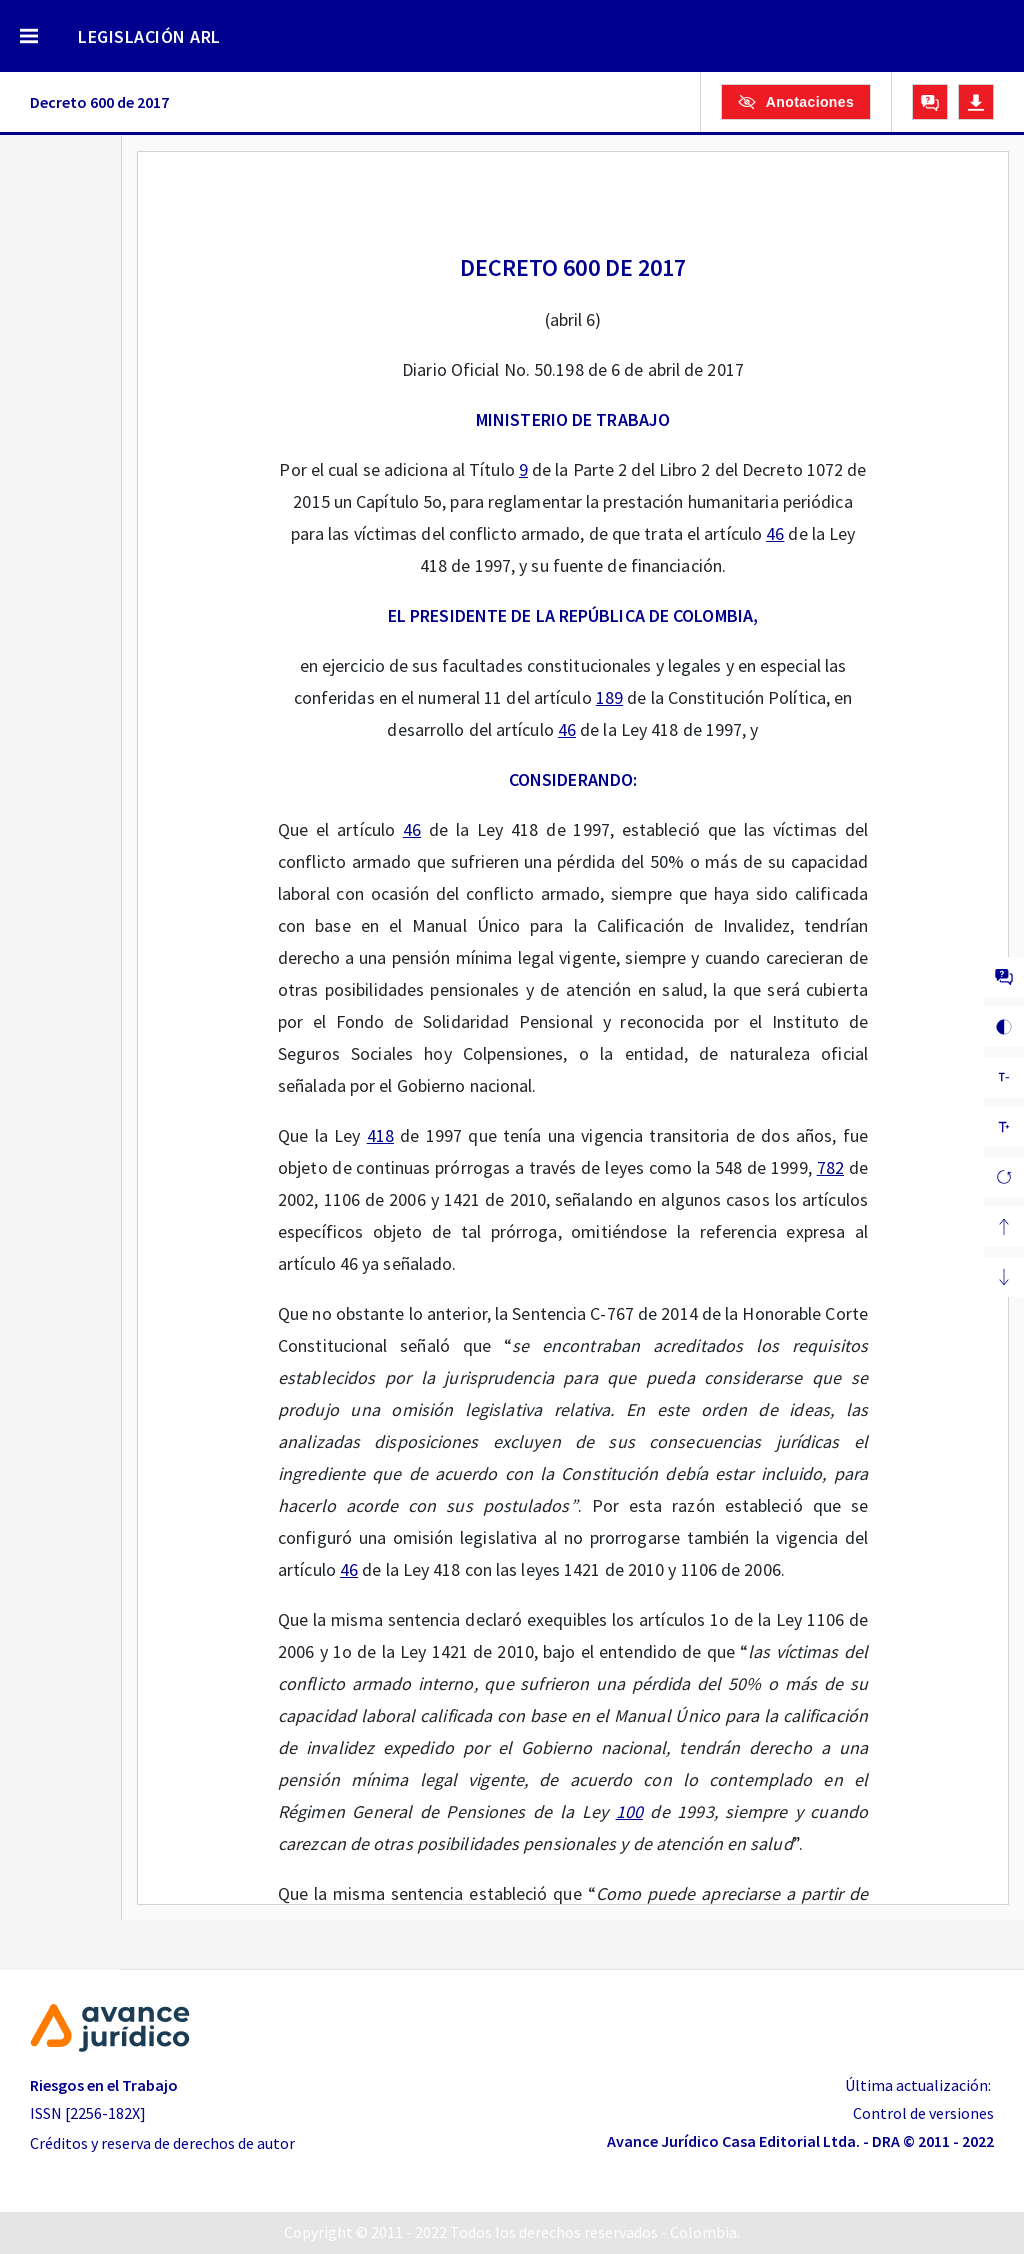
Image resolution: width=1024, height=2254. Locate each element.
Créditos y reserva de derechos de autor (162, 2143)
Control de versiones (923, 2113)
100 (629, 1811)
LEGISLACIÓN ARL (149, 36)
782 (830, 1167)
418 (380, 1135)
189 (609, 697)
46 (775, 533)
